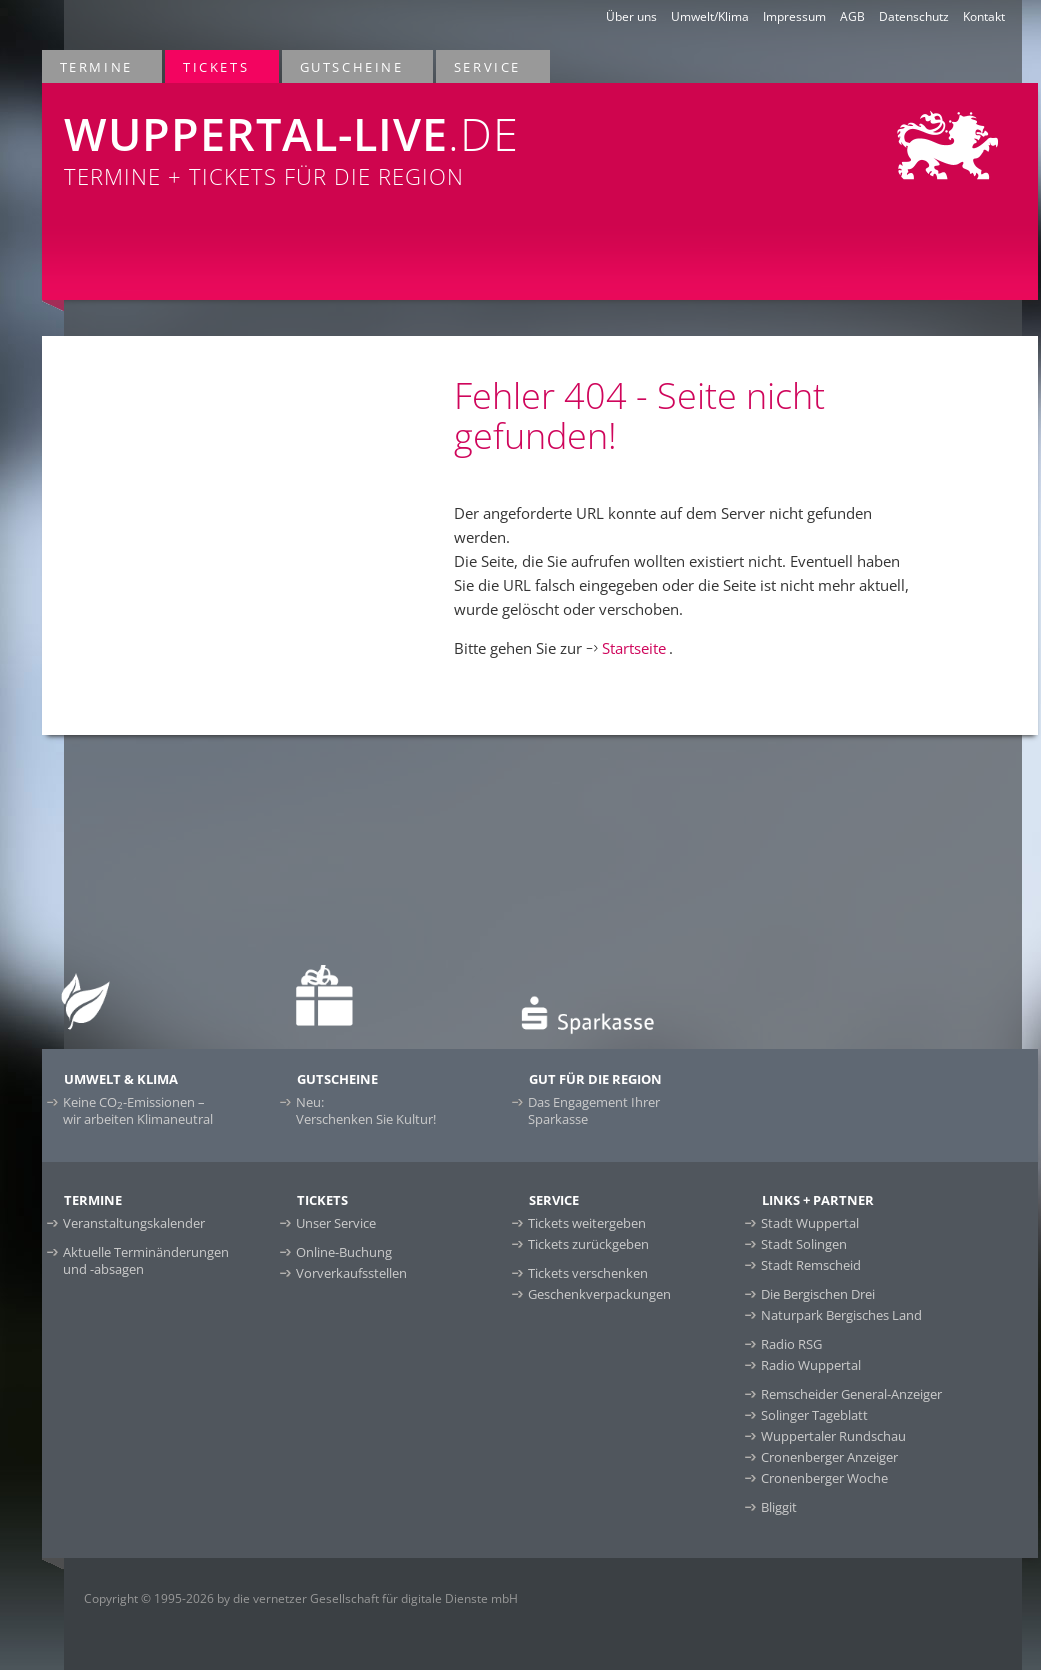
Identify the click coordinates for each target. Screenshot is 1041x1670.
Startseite (634, 648)
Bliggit (779, 1507)
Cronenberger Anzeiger (829, 1457)
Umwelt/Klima (710, 16)
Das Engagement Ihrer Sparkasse (594, 1110)
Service (488, 66)
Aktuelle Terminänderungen (146, 1260)
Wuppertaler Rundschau (833, 1436)
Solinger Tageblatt (814, 1415)
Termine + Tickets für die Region (338, 137)
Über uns (631, 16)
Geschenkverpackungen (599, 1294)
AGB (852, 16)
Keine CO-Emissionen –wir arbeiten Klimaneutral (138, 1110)
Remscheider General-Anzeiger (851, 1394)
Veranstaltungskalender (134, 1223)
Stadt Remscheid (811, 1265)
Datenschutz (914, 16)
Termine (97, 66)
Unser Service (336, 1223)
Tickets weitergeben (587, 1223)
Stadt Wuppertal (810, 1223)
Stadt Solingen (804, 1244)
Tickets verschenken (588, 1273)
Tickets (217, 66)
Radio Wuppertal (811, 1365)
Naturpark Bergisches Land (841, 1315)
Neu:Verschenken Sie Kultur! (366, 1110)
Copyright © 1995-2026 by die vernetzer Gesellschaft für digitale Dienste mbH (301, 1598)
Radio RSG (791, 1344)
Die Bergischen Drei (818, 1294)
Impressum (794, 16)
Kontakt (984, 16)
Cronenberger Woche (824, 1478)
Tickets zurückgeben (588, 1244)
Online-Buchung (344, 1252)
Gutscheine (353, 66)
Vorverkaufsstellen (351, 1273)
